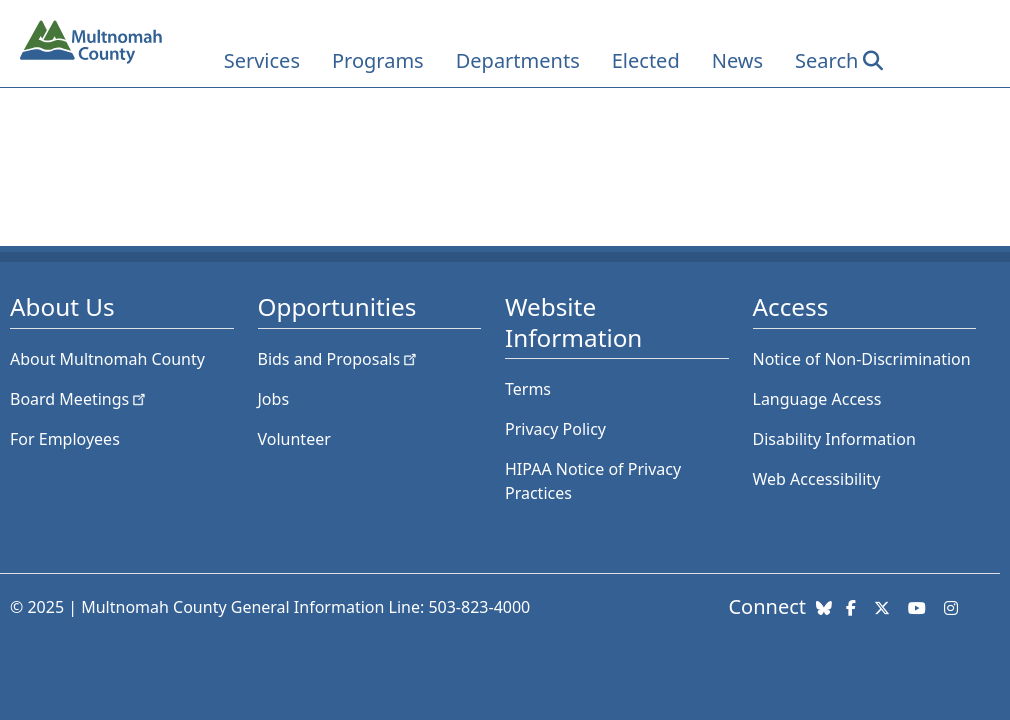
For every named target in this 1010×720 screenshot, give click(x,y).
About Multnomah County (107, 359)
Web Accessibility (817, 479)
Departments (518, 60)
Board (79, 399)
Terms (528, 389)
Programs (378, 60)
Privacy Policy (555, 429)
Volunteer (294, 439)
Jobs (274, 399)
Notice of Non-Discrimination (862, 359)
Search (826, 60)
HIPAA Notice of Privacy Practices (593, 481)
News (737, 60)
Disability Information (834, 439)
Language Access (817, 399)
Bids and (339, 359)
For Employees (65, 439)
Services (262, 60)
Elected (646, 60)
